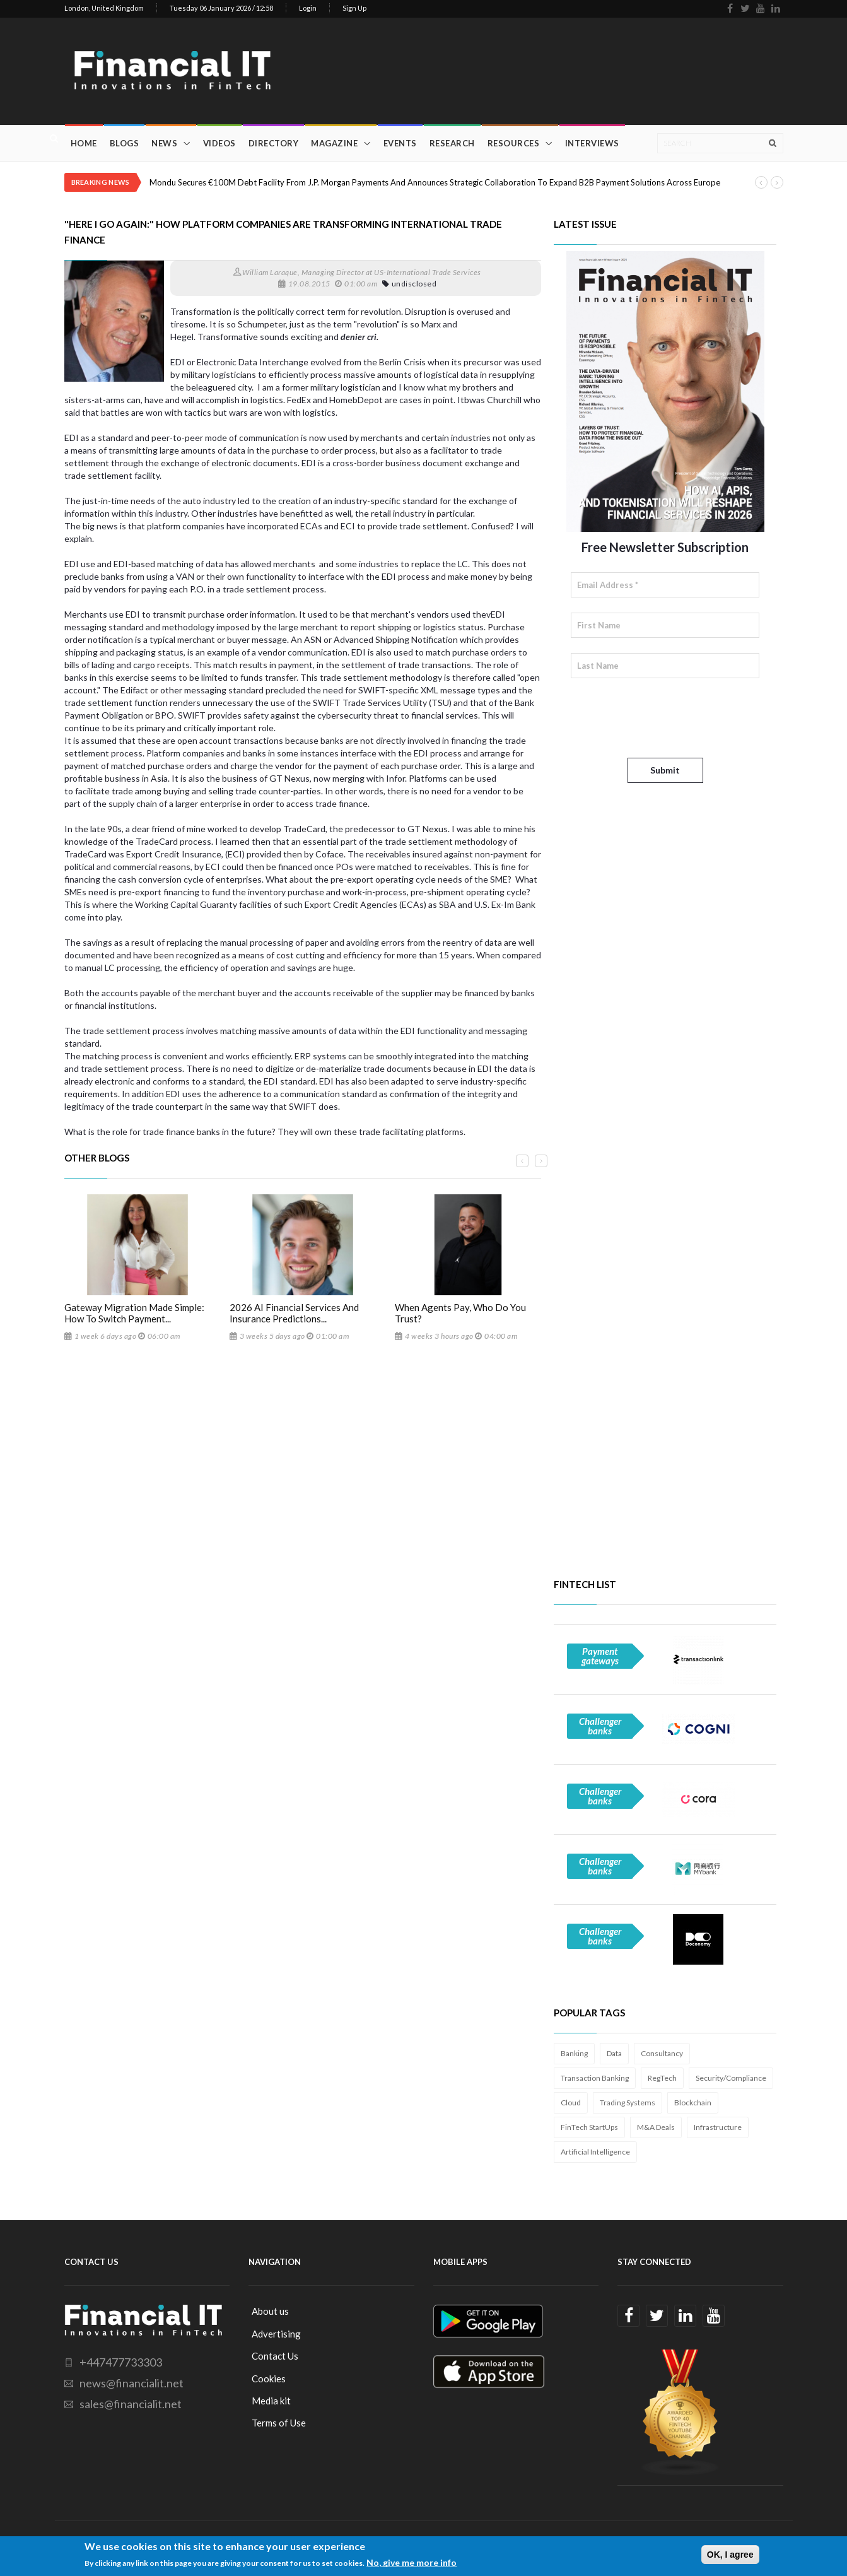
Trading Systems (627, 2102)
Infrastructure (718, 2127)
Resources (514, 143)
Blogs (124, 143)
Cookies (269, 2378)
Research (452, 143)
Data (614, 2053)
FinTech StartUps (589, 2127)
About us (270, 2311)
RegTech (662, 2078)
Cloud (571, 2102)
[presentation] (666, 718)
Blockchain (692, 2102)
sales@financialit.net (130, 2404)
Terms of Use (279, 2422)
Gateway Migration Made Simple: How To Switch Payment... (134, 1313)
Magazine (334, 143)
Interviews (592, 143)
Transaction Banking (595, 2078)
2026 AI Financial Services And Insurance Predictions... (294, 1313)
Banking (574, 2053)
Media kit (271, 2400)
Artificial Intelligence (595, 2151)
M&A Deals (656, 2127)
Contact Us (275, 2355)
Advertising (276, 2333)
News (164, 143)
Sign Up (354, 8)
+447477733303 (120, 2362)
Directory (273, 143)
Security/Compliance (731, 2078)
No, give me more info (411, 2562)
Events (400, 143)
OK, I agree (730, 2555)
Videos (219, 143)
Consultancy (662, 2053)
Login (308, 8)
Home (84, 143)
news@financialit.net (131, 2383)
